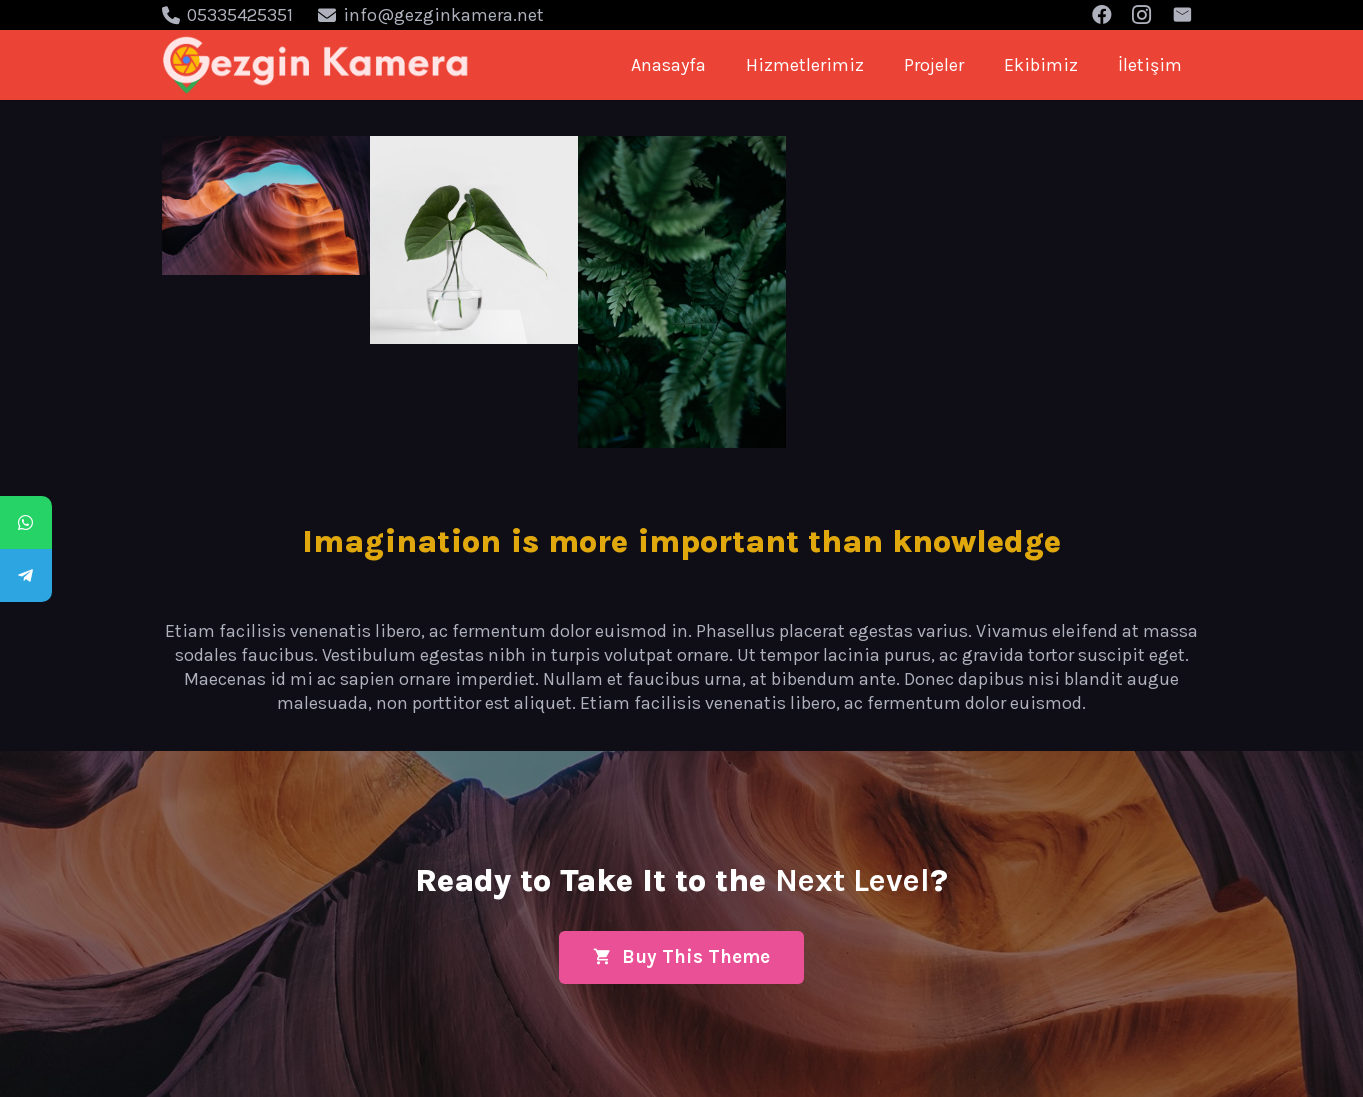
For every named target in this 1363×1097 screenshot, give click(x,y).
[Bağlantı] (316, 65)
